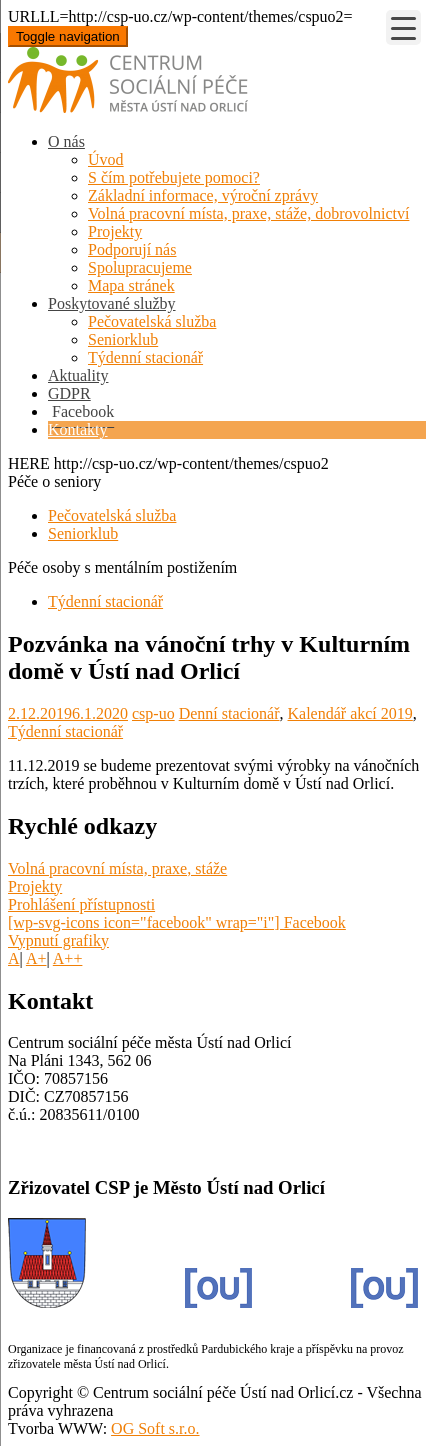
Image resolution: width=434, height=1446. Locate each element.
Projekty (115, 231)
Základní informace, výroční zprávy (203, 195)
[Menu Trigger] (403, 27)
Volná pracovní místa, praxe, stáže (117, 868)
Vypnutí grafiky (58, 940)
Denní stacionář (229, 713)
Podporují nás (132, 249)
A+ (36, 958)
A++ (68, 958)
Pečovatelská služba (152, 321)
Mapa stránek (131, 285)
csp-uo (153, 713)
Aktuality (78, 375)
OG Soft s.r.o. (155, 1428)
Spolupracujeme (140, 267)
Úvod (106, 159)
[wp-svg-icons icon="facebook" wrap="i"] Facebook (177, 922)
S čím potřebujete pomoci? (174, 177)
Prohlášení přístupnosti (81, 904)
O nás (66, 141)
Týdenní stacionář (145, 357)
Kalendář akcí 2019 (350, 713)
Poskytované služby (112, 303)
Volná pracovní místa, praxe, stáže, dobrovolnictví (248, 213)
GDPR (69, 393)
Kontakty (78, 429)
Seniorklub (123, 339)
